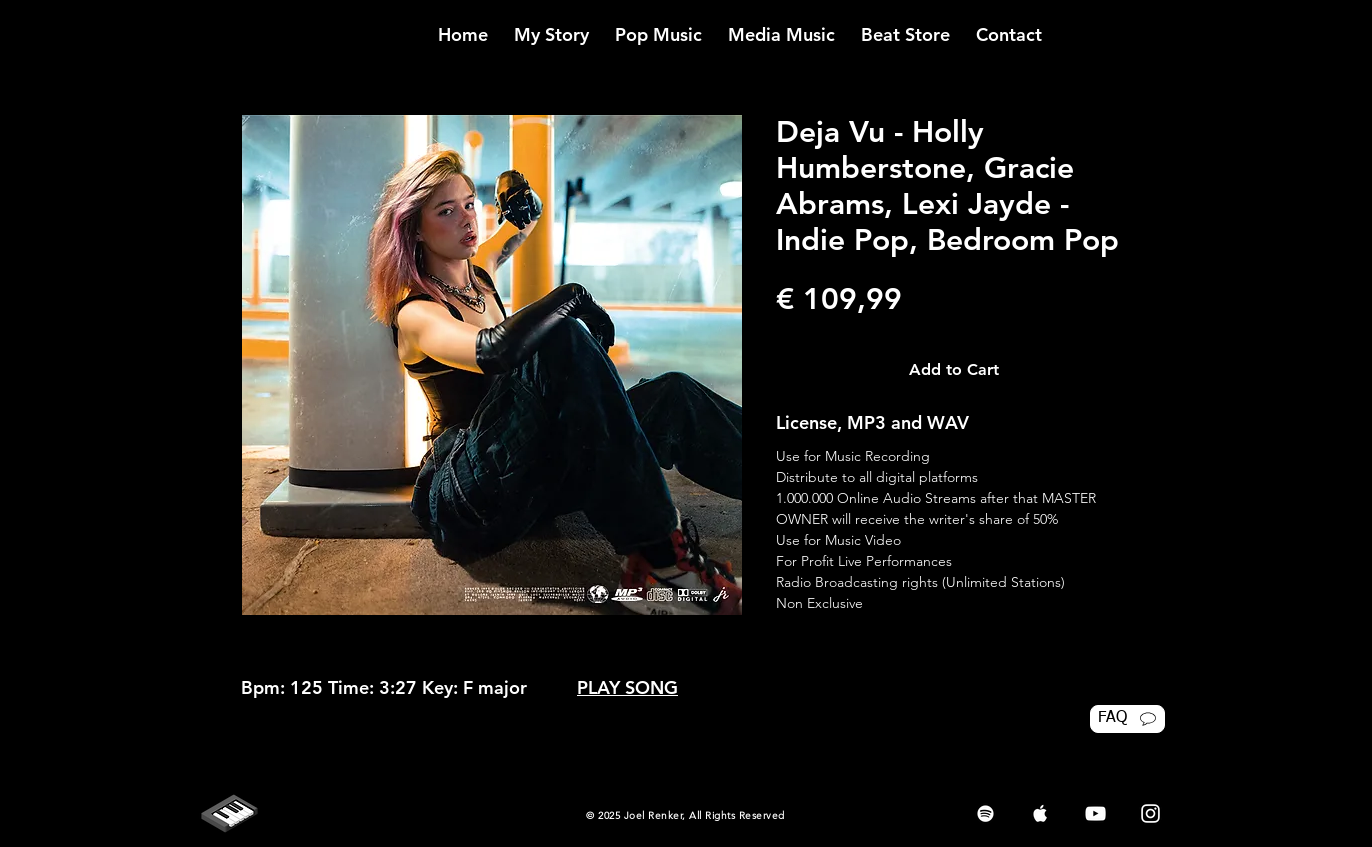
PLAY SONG (627, 687)
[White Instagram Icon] (1150, 813)
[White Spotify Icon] (985, 813)
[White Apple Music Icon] (1040, 813)
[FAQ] (1127, 719)
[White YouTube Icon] (1095, 813)
